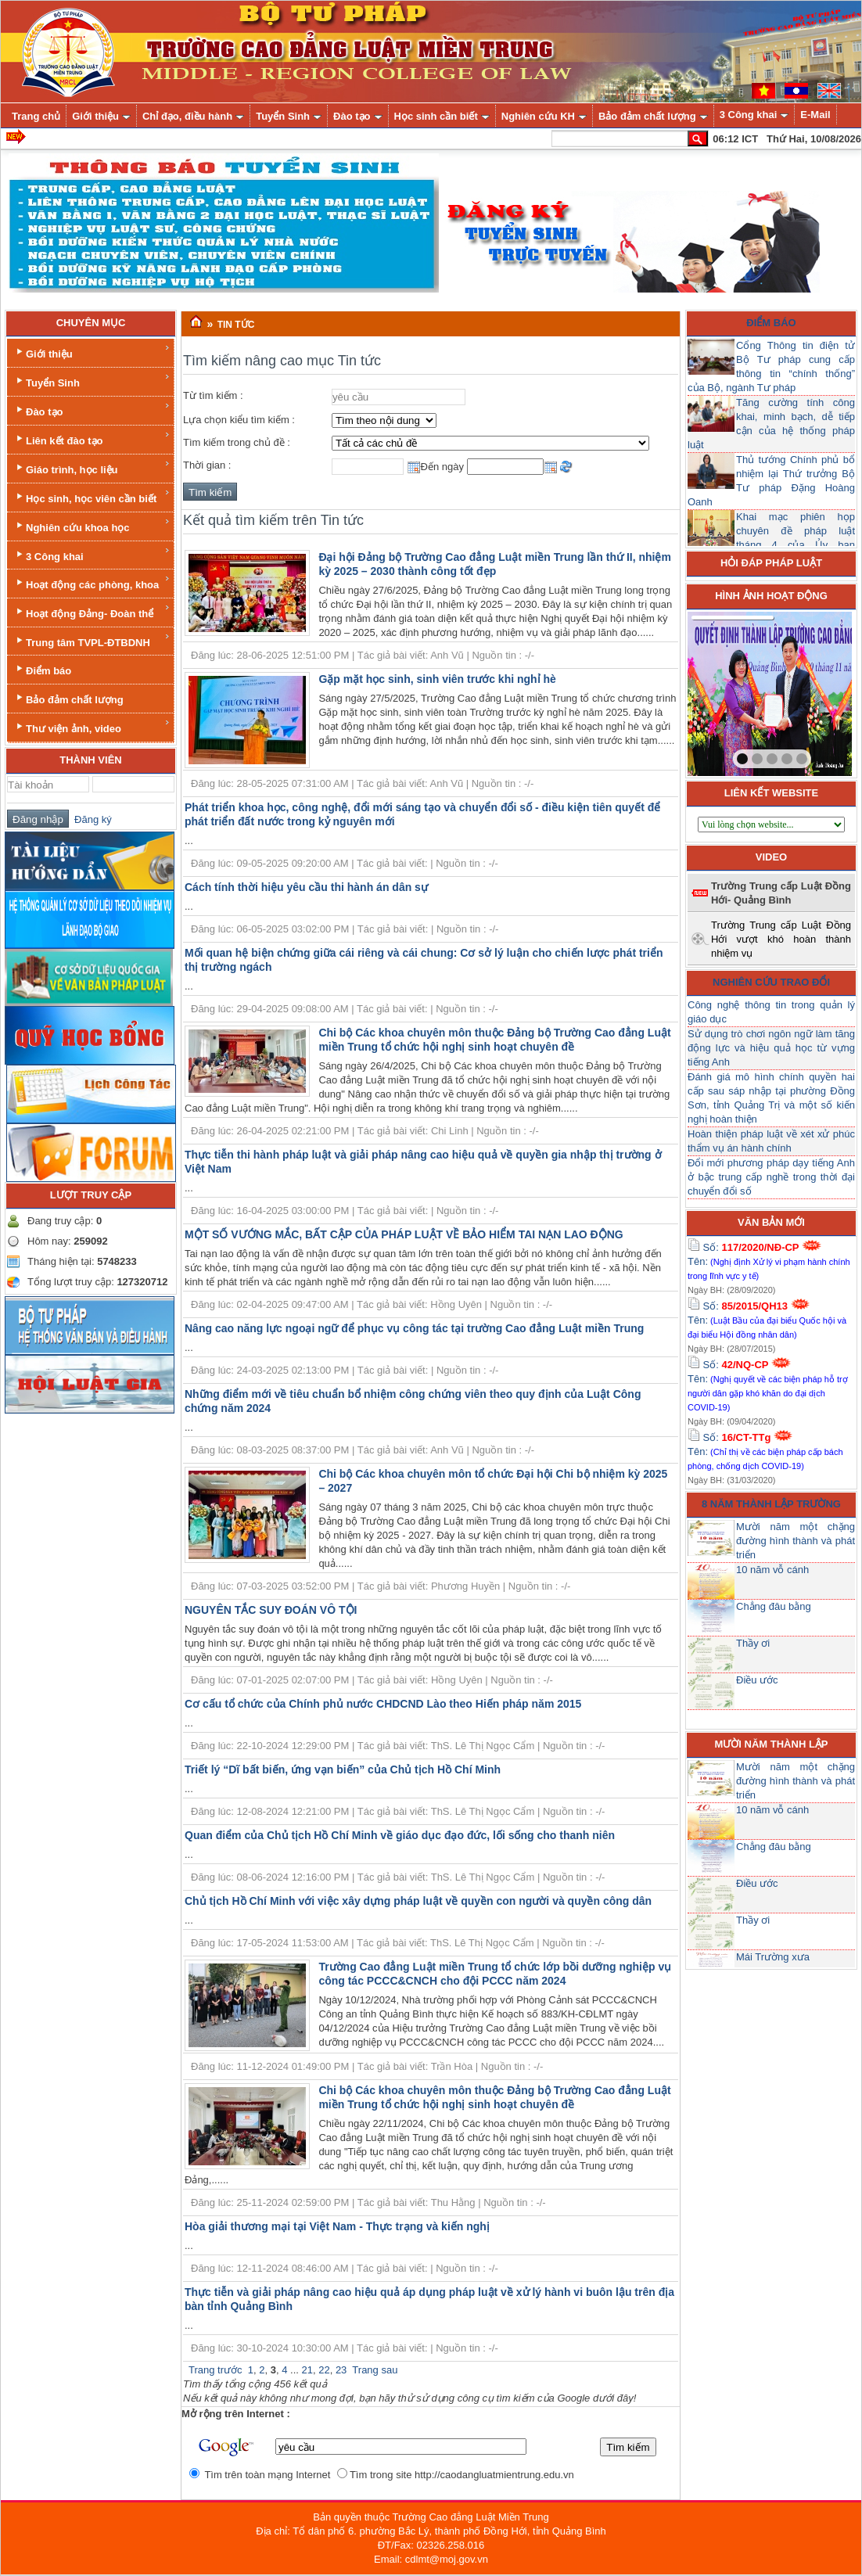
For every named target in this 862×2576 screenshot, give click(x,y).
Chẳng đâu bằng (773, 1606)
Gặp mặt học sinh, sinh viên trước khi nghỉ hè (436, 679)
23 (341, 2370)
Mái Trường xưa (773, 1957)
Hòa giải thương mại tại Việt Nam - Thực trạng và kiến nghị (337, 2226)
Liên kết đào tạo (92, 438)
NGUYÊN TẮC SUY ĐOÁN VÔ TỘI (271, 1610)
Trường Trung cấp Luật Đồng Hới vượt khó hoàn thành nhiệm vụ (781, 939)
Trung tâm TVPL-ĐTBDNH (92, 640)
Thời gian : (207, 465)
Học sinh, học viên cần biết (92, 496)
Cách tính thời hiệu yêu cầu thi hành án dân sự (306, 887)
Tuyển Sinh (92, 380)
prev (731, 690)
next (808, 690)
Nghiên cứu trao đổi (771, 982)
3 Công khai (92, 554)
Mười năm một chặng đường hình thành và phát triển (795, 1541)
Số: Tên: (769, 1261)
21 (306, 2370)
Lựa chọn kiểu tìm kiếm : (239, 420)
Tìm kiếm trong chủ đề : (236, 442)
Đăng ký (90, 819)
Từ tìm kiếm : (213, 395)
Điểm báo (42, 669)
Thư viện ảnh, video (92, 726)
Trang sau (374, 2370)
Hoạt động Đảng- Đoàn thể (92, 611)
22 (323, 2370)
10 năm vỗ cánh (772, 1569)
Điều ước (757, 1680)
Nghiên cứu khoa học (92, 525)
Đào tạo (92, 409)
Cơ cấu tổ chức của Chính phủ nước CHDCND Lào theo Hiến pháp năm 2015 (383, 1704)
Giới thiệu (92, 351)
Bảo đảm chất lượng (68, 698)
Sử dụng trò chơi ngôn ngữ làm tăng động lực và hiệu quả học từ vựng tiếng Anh (771, 1048)
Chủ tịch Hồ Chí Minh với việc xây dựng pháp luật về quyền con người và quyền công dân (418, 1901)
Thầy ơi (753, 1643)
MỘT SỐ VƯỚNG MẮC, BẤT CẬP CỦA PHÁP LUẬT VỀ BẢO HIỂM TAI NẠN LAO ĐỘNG (404, 1234)
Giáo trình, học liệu (92, 467)
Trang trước (215, 2370)
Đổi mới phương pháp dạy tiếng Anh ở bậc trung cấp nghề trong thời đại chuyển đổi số (771, 1177)
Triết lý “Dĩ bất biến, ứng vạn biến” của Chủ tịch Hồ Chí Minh (343, 1769)
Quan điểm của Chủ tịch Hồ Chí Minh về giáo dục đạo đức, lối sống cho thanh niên (400, 1835)
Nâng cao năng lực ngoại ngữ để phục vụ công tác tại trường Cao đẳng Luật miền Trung (414, 1328)
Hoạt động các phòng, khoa (92, 582)
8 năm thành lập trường (771, 1504)
